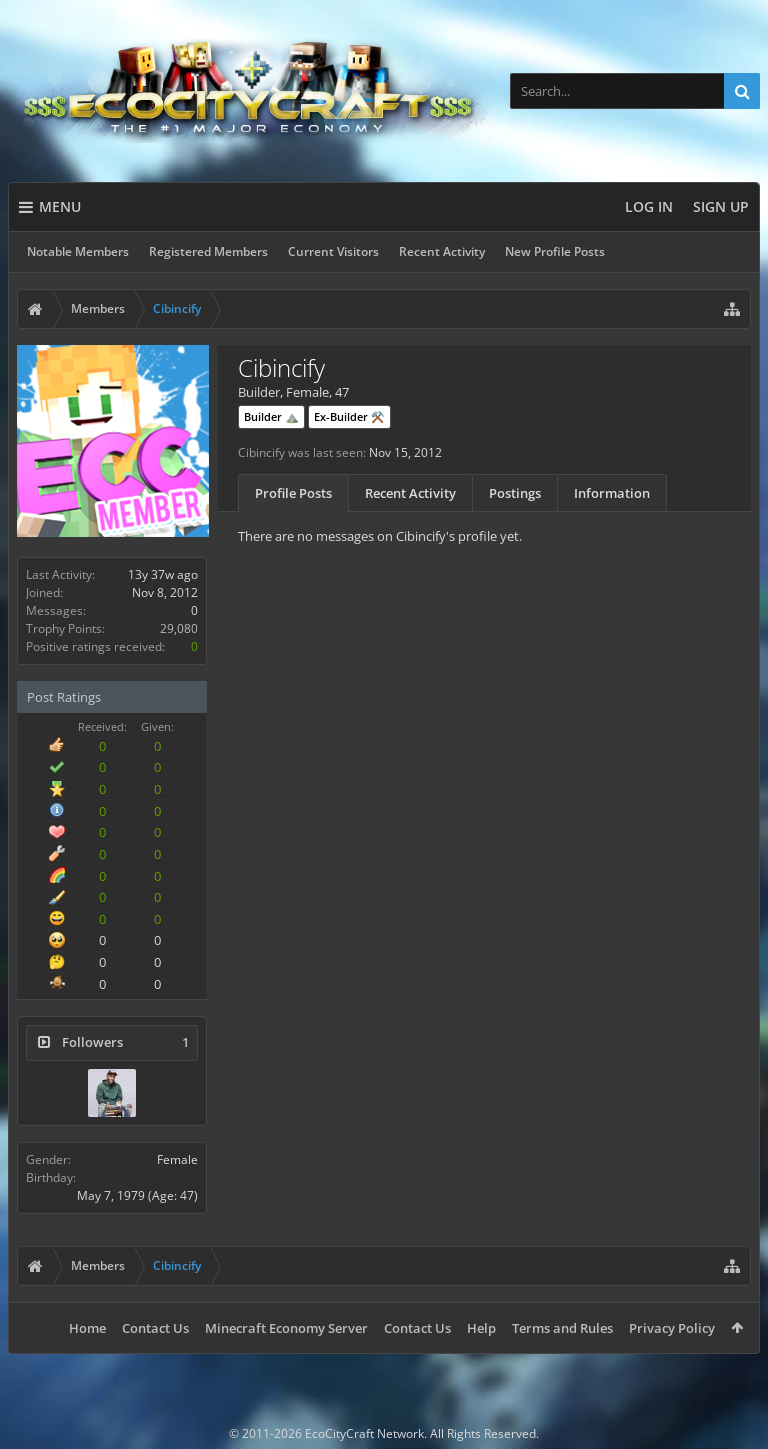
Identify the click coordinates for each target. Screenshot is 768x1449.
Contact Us (155, 1328)
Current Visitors (333, 251)
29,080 (179, 628)
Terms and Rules (562, 1328)
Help (481, 1328)
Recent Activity (442, 251)
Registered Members (208, 251)
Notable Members (78, 251)
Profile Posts (293, 493)
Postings (515, 493)
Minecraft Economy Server (286, 1328)
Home (87, 1328)
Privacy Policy (672, 1328)
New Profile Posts (555, 251)
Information (612, 493)
